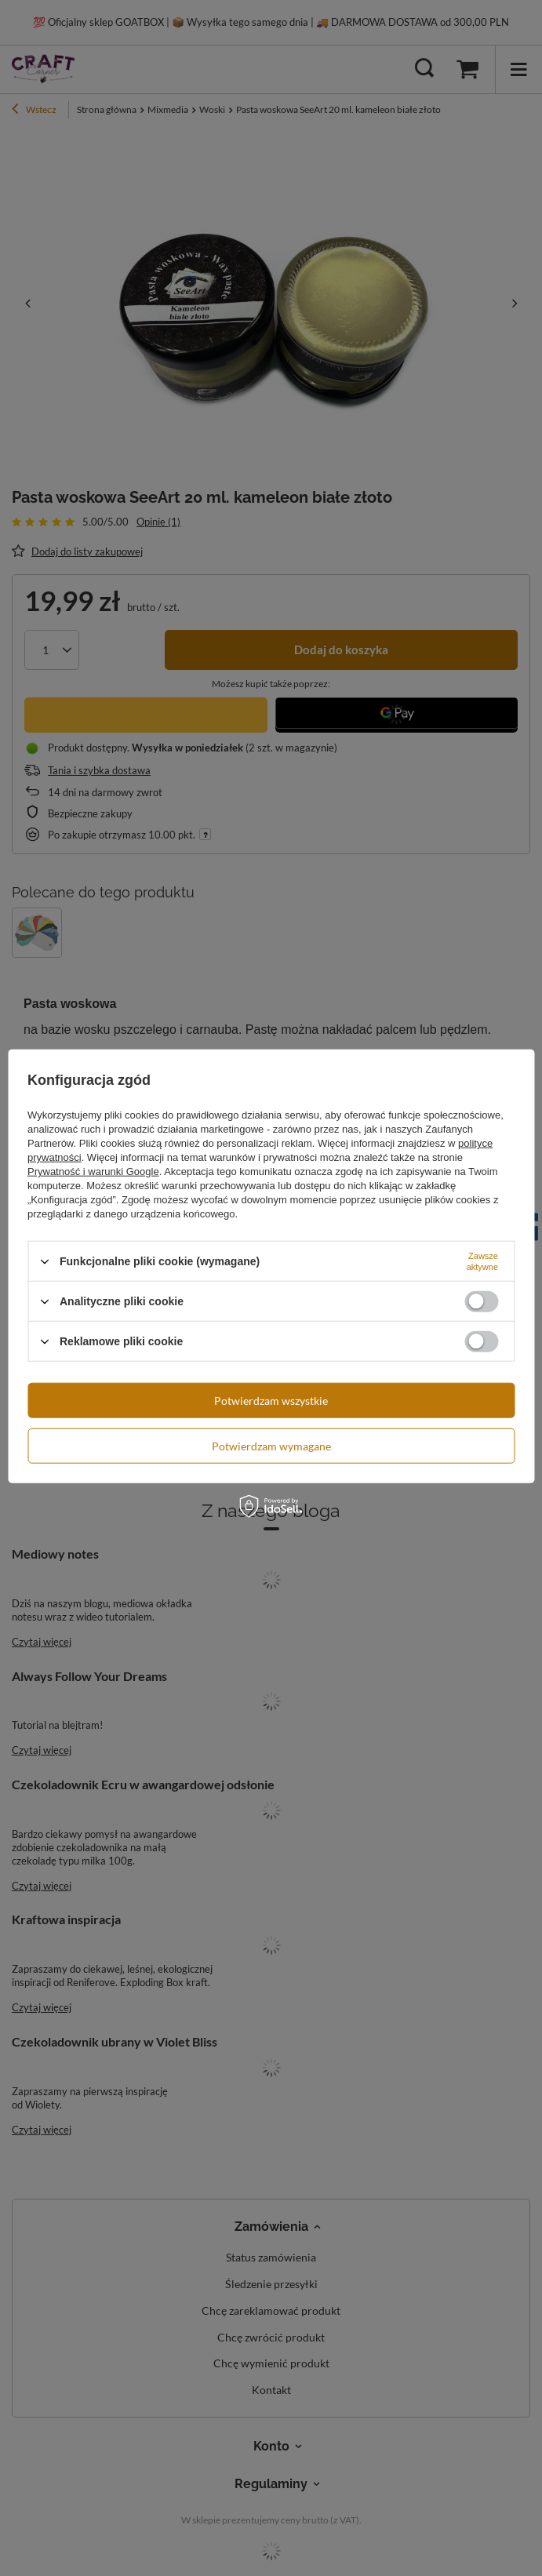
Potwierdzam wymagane (271, 1445)
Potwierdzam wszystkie (271, 1399)
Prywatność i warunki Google (93, 1171)
